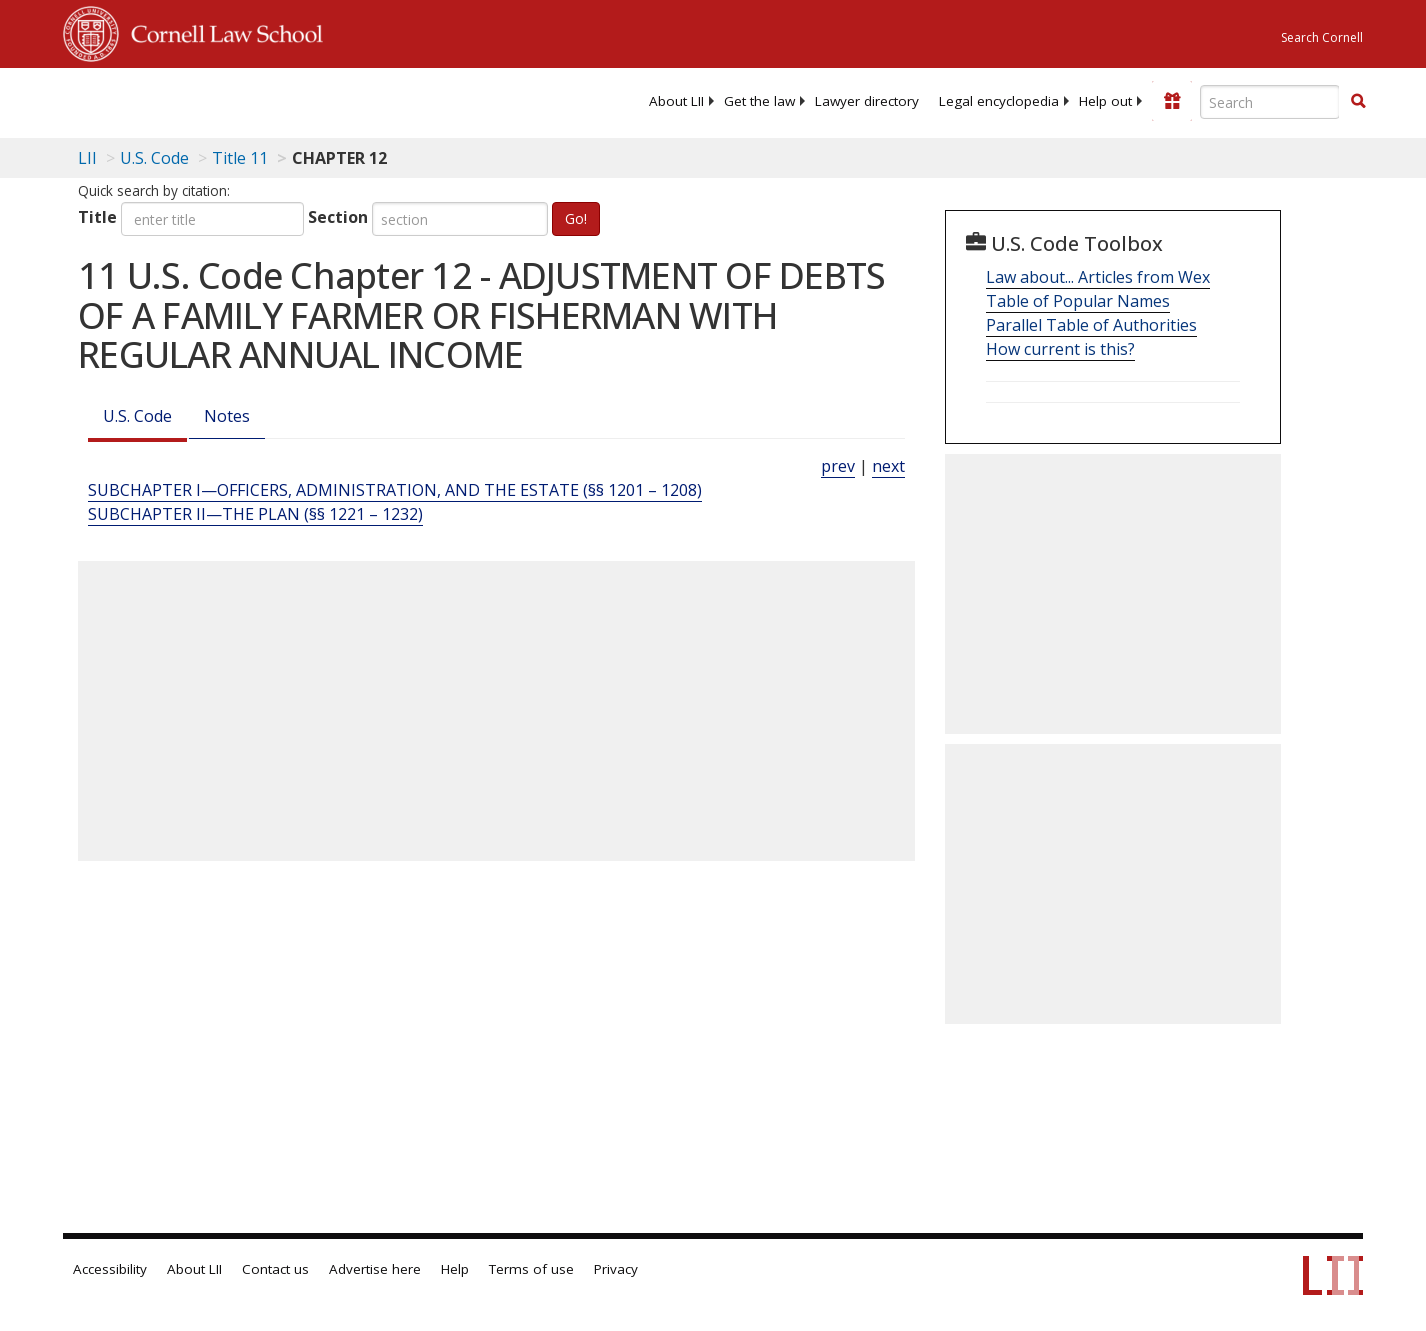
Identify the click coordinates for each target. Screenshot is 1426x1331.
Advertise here (375, 1269)
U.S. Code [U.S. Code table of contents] (154, 158)
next (888, 466)
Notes (227, 416)
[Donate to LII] (1172, 101)
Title (97, 217)
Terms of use (531, 1269)
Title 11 (240, 158)
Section (338, 217)
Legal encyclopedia (999, 101)
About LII (676, 101)
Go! (576, 218)
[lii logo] (288, 100)
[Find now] (1358, 102)
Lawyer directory (867, 101)
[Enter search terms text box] (1270, 102)
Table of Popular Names (1078, 301)
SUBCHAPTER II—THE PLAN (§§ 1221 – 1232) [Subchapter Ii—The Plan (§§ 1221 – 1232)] (255, 514)
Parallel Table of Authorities (1091, 325)
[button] (1358, 101)
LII (87, 158)
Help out (1105, 101)
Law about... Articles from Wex (1098, 277)
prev (838, 466)
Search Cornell (1322, 37)
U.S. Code (137, 416)
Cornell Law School (221, 31)
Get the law (759, 101)
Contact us (275, 1269)
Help (455, 1269)
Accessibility (110, 1269)
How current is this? (1060, 349)
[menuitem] (676, 101)
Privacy (616, 1269)
